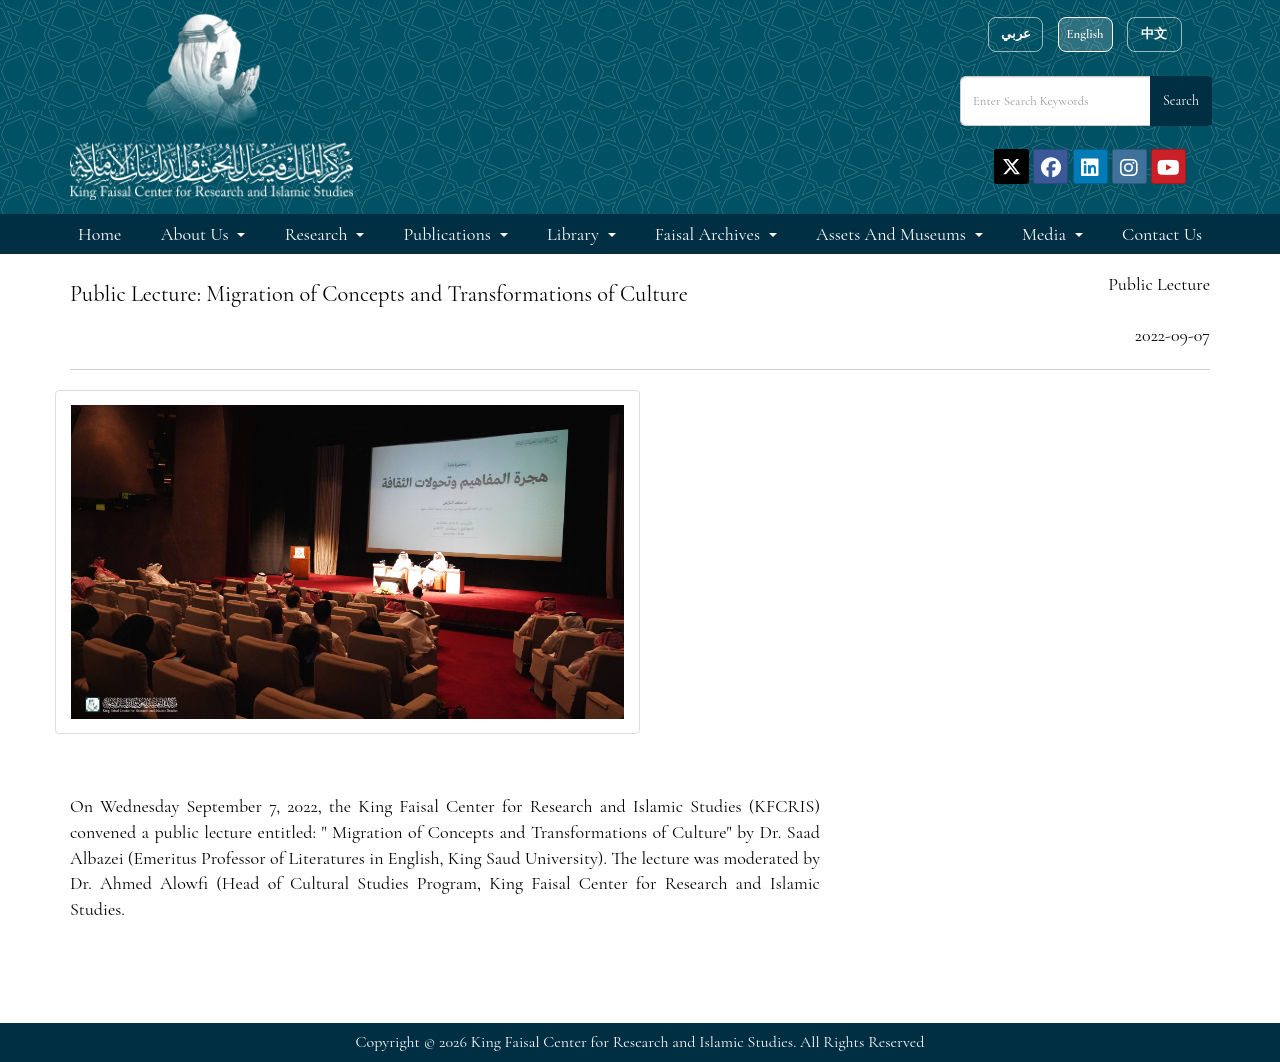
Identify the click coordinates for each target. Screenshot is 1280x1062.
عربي (1016, 34)
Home (99, 234)
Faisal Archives (709, 234)
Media (1046, 234)
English (1084, 34)
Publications (449, 234)
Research (318, 234)
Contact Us (1162, 234)
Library (575, 234)
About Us (197, 234)
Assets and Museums (893, 234)
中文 (1154, 34)
